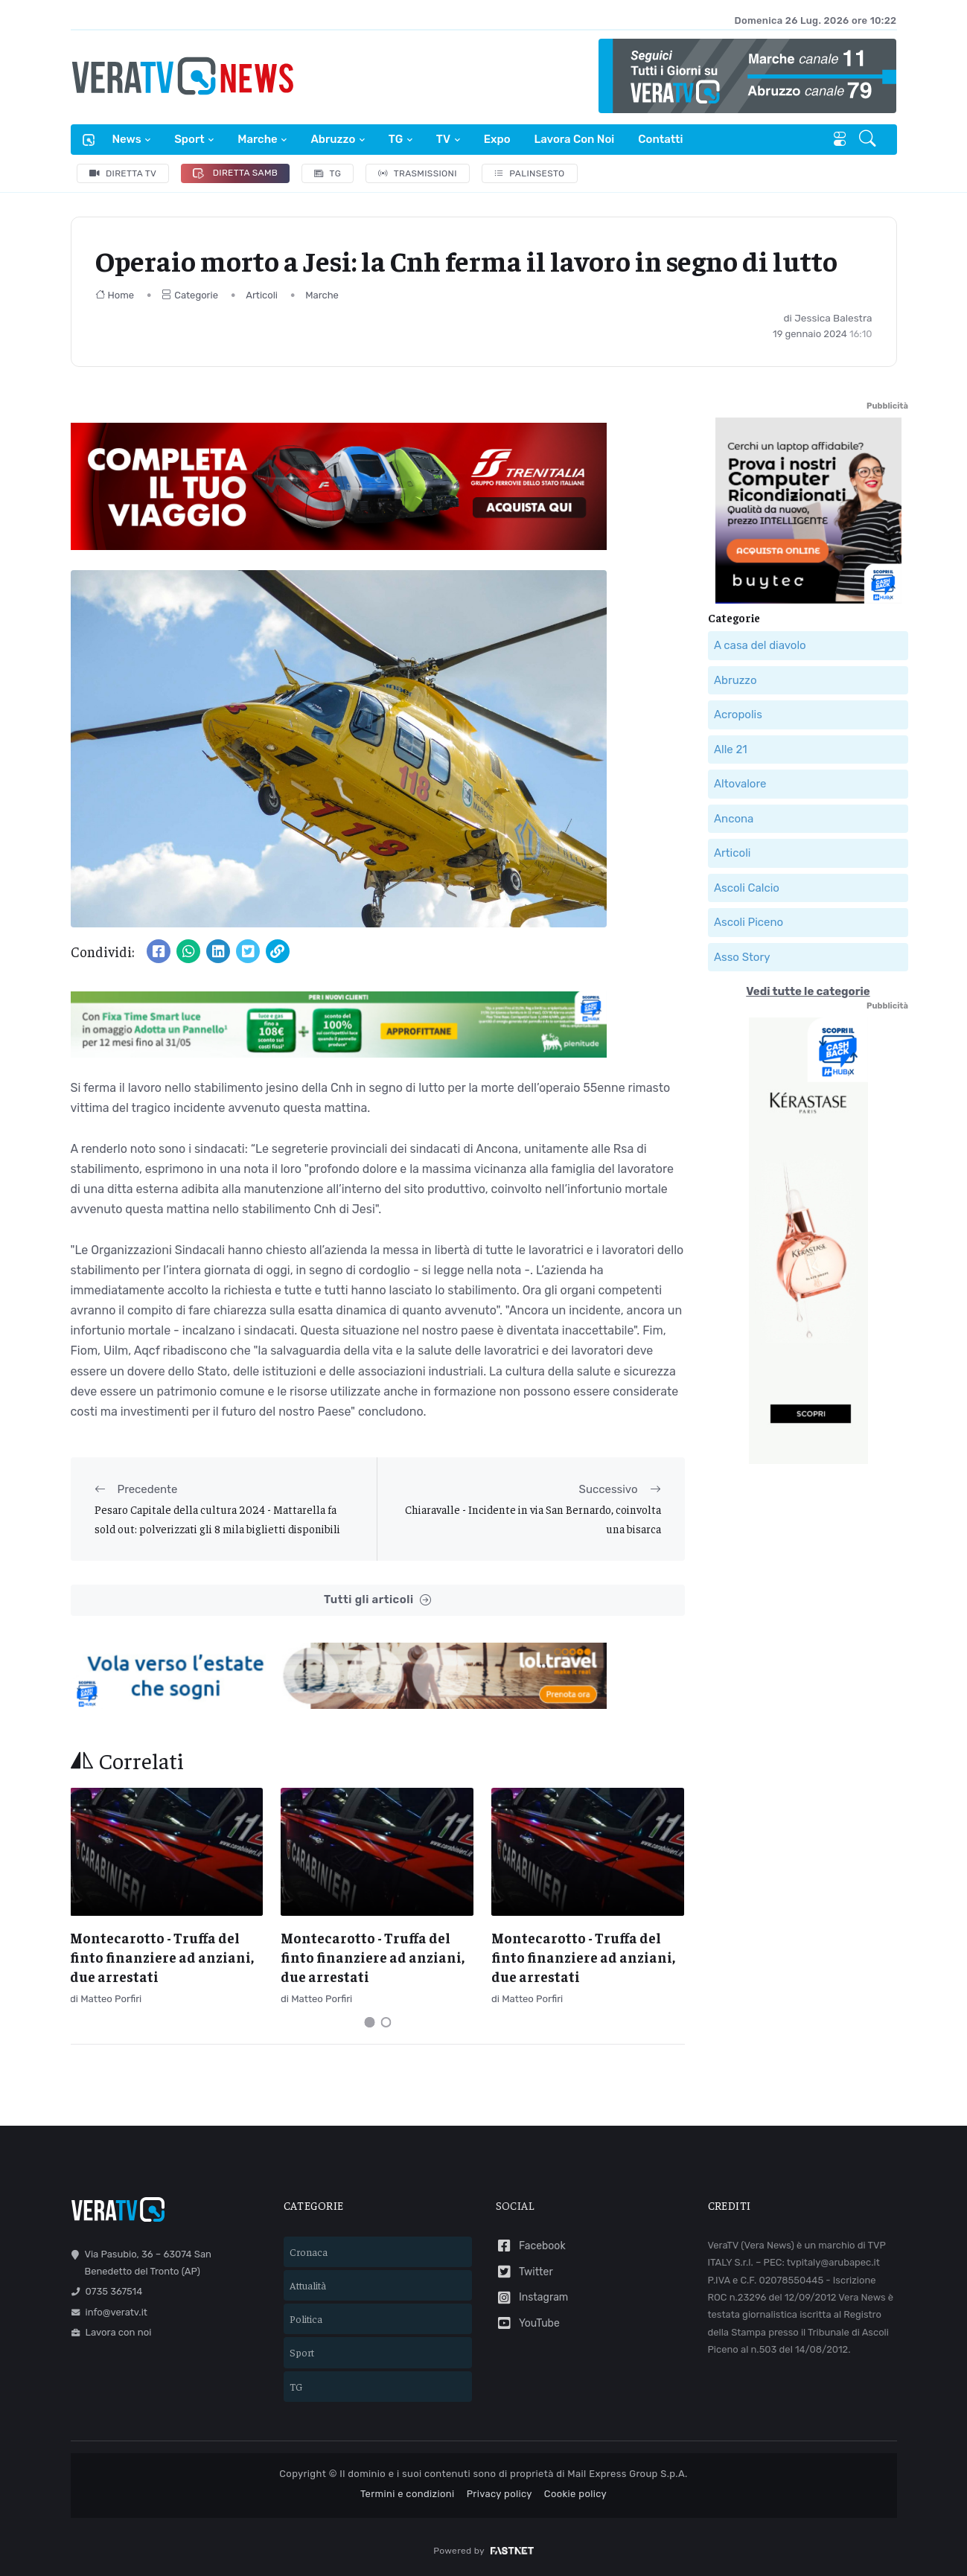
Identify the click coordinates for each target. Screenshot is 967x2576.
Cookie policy (575, 2493)
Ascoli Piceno (748, 922)
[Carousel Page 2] (385, 2022)
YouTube (528, 2323)
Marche (257, 139)
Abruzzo (332, 139)
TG (396, 139)
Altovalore (740, 783)
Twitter (524, 2272)
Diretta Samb (235, 173)
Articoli (262, 295)
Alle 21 (730, 749)
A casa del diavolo (760, 645)
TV (443, 139)
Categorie (190, 295)
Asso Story (742, 957)
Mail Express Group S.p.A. (627, 2473)
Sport (189, 139)
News (126, 139)
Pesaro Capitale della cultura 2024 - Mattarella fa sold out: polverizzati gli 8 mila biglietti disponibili (217, 1518)
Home (115, 295)
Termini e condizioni (407, 2493)
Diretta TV (123, 173)
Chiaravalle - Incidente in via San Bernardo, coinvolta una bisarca (533, 1518)
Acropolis (738, 714)
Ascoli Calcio (746, 888)
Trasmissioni (417, 173)
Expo (497, 139)
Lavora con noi (574, 139)
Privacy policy (499, 2493)
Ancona (733, 818)
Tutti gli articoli (377, 1600)
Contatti (660, 139)
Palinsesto (529, 173)
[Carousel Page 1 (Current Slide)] (369, 2022)
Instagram (532, 2298)
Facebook (531, 2246)
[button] (869, 140)
